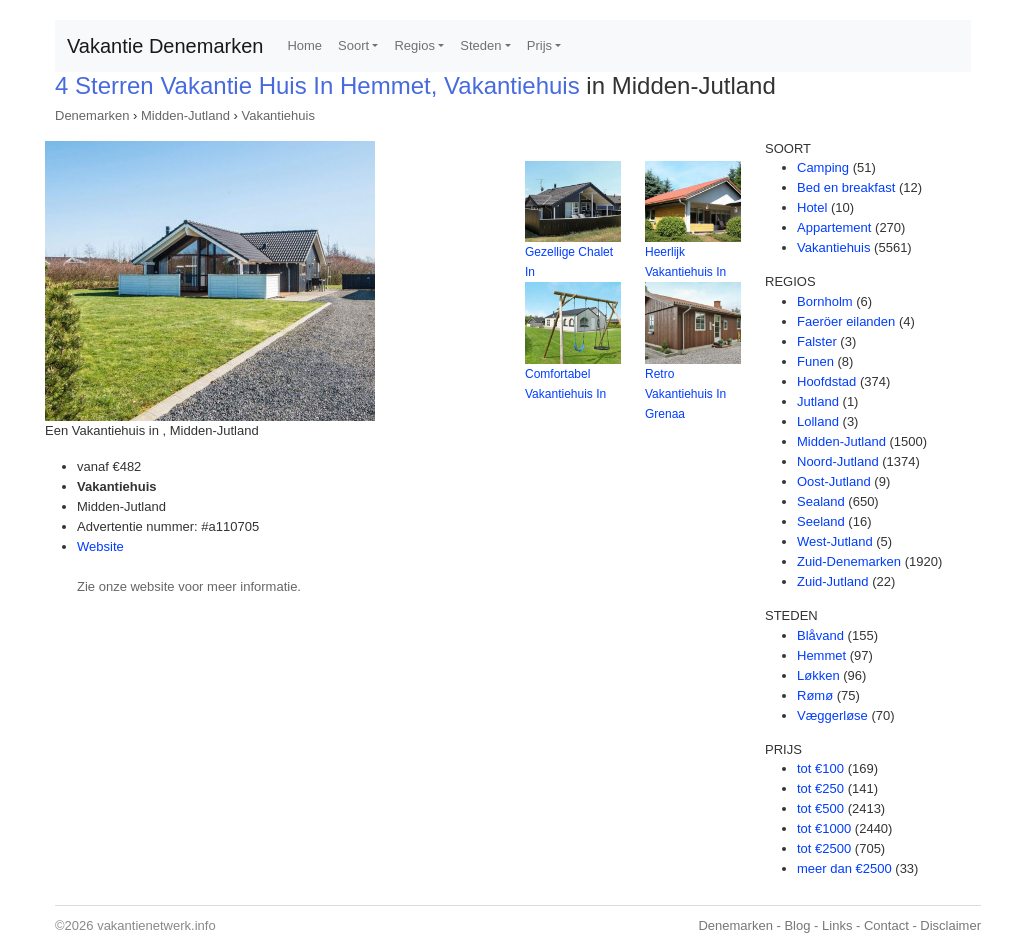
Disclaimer (950, 925)
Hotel (812, 207)
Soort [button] (353, 45)
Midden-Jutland (185, 115)
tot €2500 (824, 848)
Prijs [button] (539, 45)
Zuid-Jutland (833, 581)
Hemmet (821, 655)
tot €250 (820, 788)
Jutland (818, 401)
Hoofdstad (826, 381)
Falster (817, 341)
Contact (886, 925)
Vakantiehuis (277, 115)
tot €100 (820, 768)
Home (304, 45)
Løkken (818, 675)
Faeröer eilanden (846, 321)
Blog (797, 925)
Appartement (834, 227)
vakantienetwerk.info (156, 925)
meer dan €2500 (844, 868)
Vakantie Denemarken (165, 46)
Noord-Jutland (838, 461)
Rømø (815, 695)
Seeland (821, 521)
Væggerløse (832, 715)
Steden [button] (480, 45)
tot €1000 (824, 828)
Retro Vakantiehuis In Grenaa (685, 394)
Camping (823, 167)
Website (100, 546)
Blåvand (820, 635)
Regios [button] (414, 45)
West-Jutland (835, 541)
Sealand (821, 501)
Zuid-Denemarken (849, 561)
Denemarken (92, 115)
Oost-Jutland (834, 481)
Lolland (818, 421)
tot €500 (820, 808)
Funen (815, 361)
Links (837, 925)
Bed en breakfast (846, 187)
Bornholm (825, 301)
